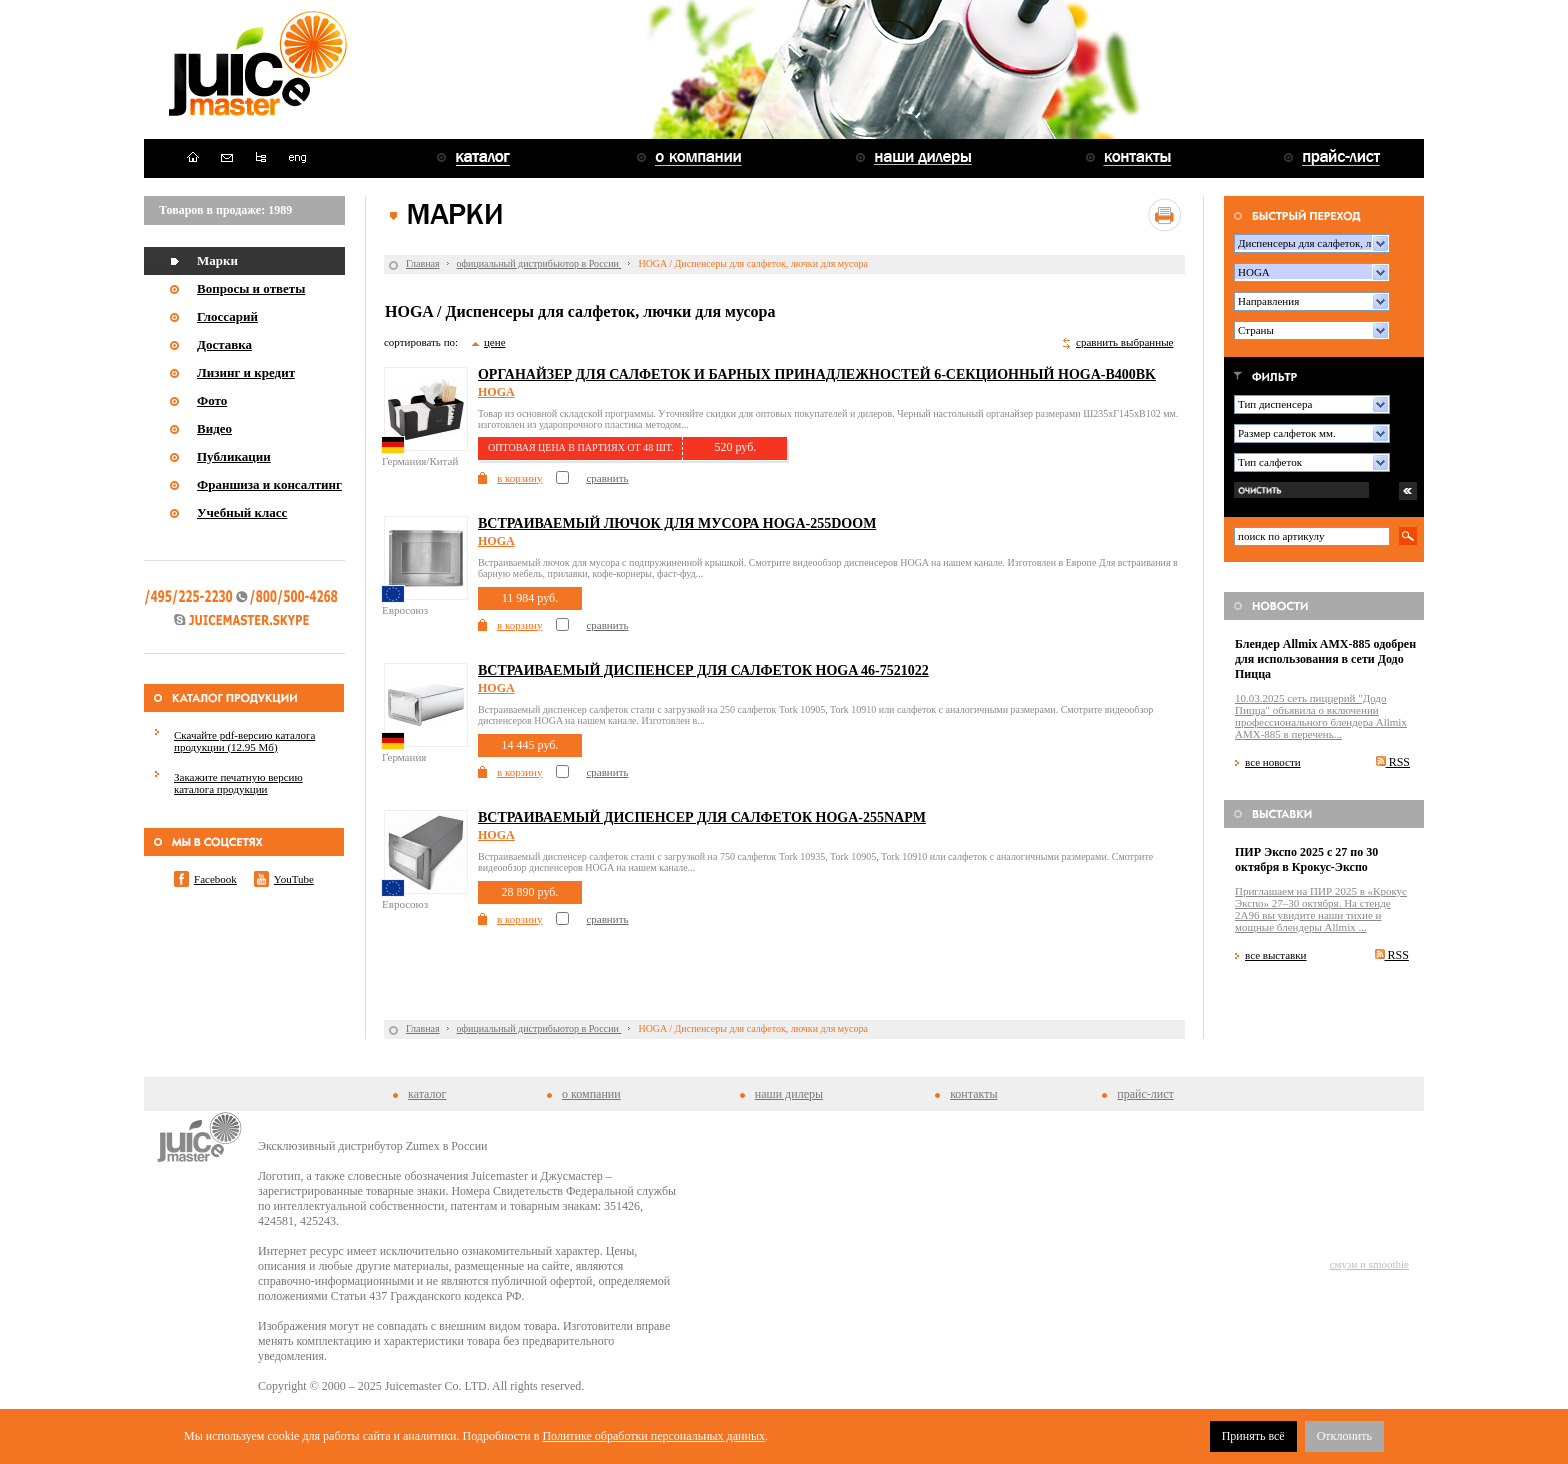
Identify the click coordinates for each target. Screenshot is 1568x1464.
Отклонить (1344, 1436)
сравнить (607, 478)
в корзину (519, 478)
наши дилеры (789, 1094)
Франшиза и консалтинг (269, 484)
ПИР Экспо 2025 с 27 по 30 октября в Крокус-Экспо (1306, 859)
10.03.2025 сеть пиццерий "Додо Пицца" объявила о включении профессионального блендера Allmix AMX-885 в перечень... (1321, 716)
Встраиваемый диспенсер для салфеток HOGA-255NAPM (702, 817)
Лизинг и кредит (246, 372)
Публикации (234, 456)
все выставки (1276, 955)
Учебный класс (242, 512)
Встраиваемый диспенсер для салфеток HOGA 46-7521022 (703, 670)
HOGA (496, 392)
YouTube (294, 879)
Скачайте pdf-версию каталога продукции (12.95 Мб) (244, 741)
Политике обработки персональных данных (653, 1436)
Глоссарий (227, 316)
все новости (1273, 762)
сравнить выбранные (1124, 342)
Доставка (224, 344)
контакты (973, 1094)
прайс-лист (1145, 1094)
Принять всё (1253, 1436)
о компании (591, 1094)
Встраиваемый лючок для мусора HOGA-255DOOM (677, 523)
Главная (423, 263)
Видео (214, 428)
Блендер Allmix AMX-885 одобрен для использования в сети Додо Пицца (1325, 659)
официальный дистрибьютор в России (539, 263)
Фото (212, 400)
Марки (217, 260)
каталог (427, 1094)
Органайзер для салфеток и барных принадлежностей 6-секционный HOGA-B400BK (817, 374)
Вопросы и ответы (251, 288)
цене (495, 342)
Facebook (215, 879)
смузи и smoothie (1369, 1264)
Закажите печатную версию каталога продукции (238, 783)
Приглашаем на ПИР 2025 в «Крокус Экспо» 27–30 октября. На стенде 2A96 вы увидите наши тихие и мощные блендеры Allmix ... (1321, 909)
